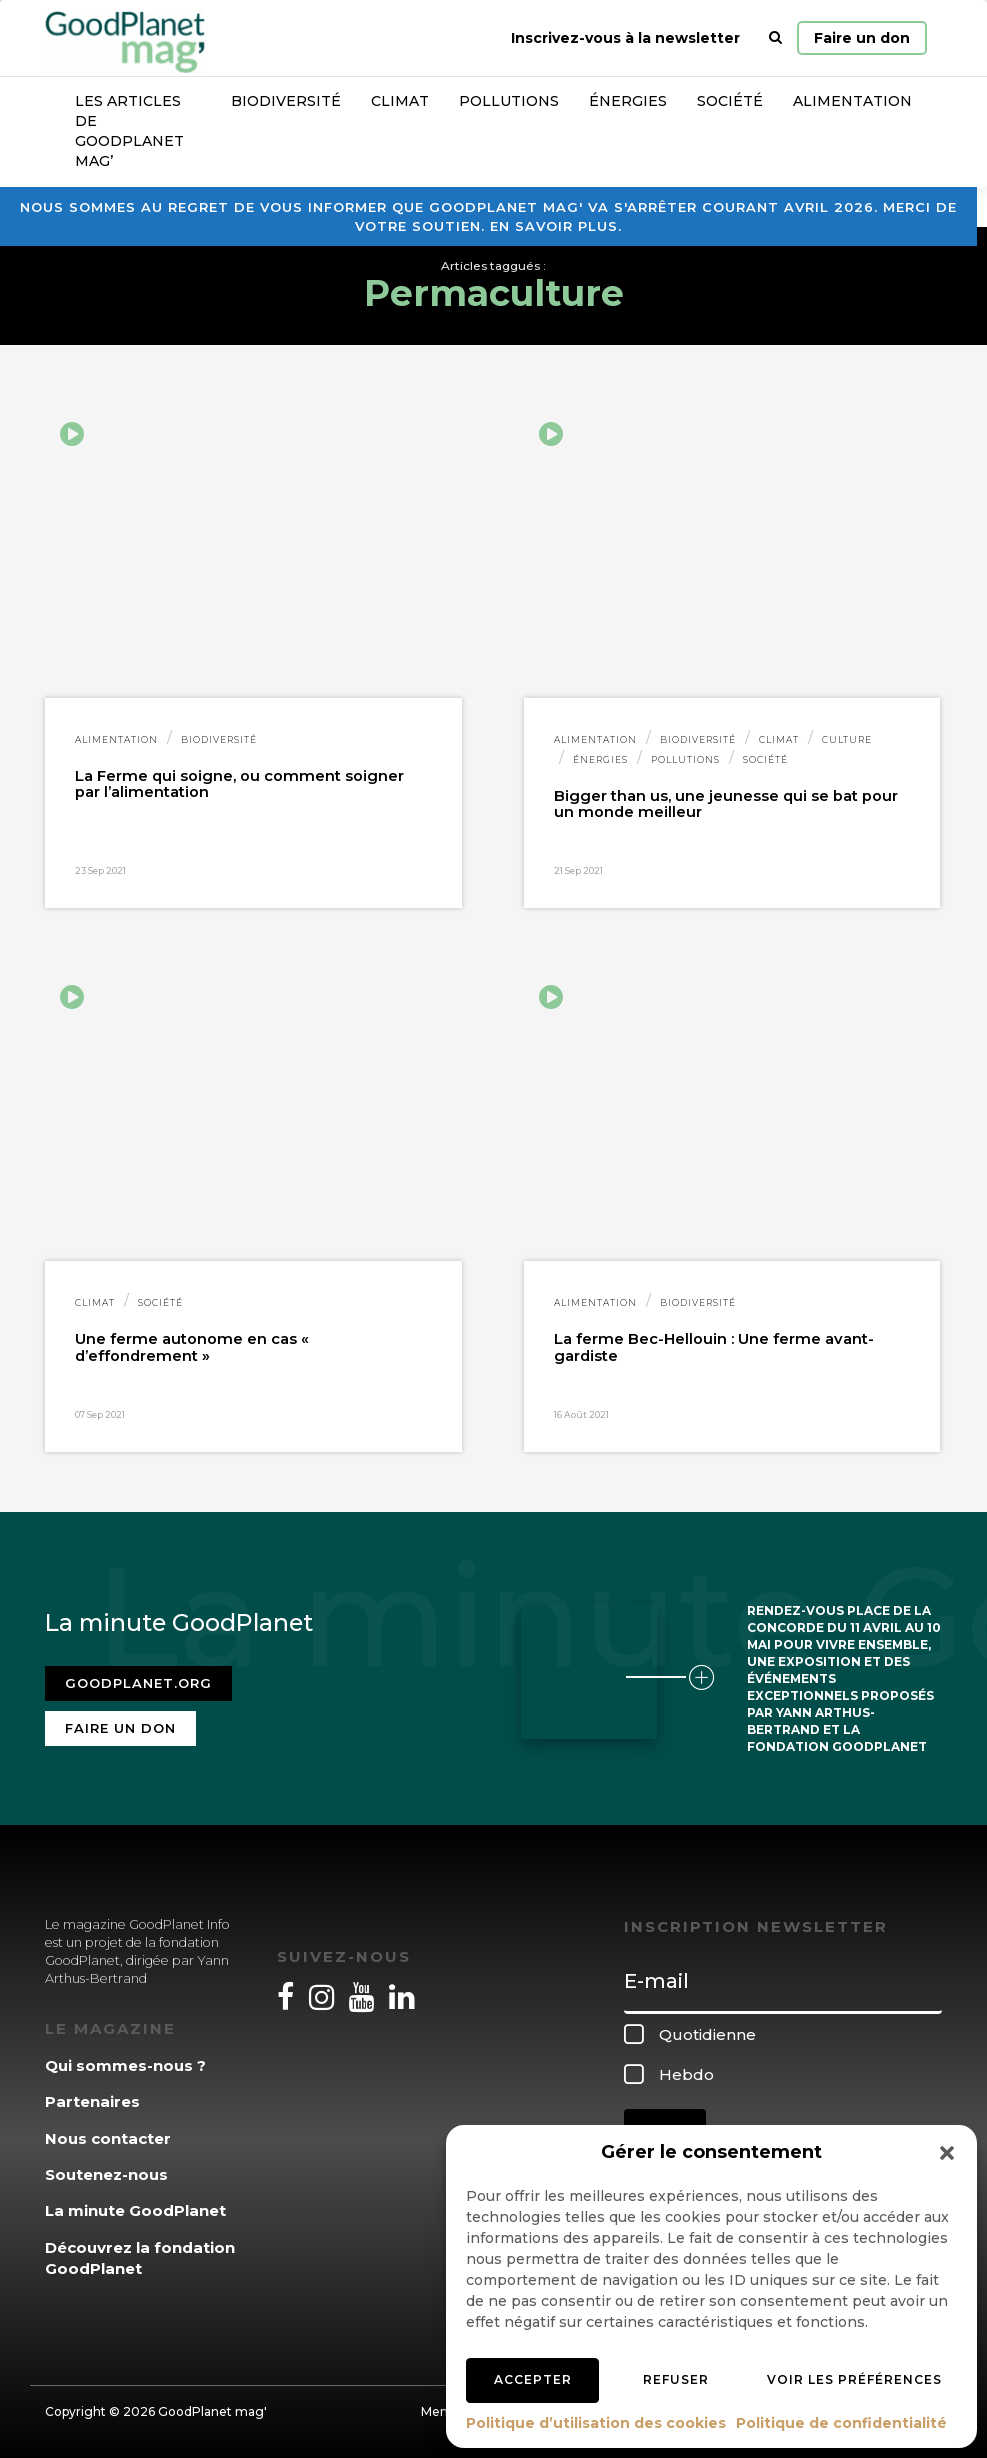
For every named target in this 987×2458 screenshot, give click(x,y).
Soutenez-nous (106, 2174)
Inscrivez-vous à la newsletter (625, 38)
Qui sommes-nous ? (125, 2065)
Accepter (533, 2379)
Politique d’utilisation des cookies (596, 2423)
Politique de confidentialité (841, 2423)
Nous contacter (108, 2138)
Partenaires (92, 2101)
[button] (947, 2153)
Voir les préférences (854, 2379)
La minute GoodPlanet (135, 2210)
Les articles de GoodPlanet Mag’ (129, 131)
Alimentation (852, 101)
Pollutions (509, 101)
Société (730, 101)
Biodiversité (286, 101)
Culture (847, 739)
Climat (400, 101)
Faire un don (862, 38)
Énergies (628, 101)
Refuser (676, 2379)
